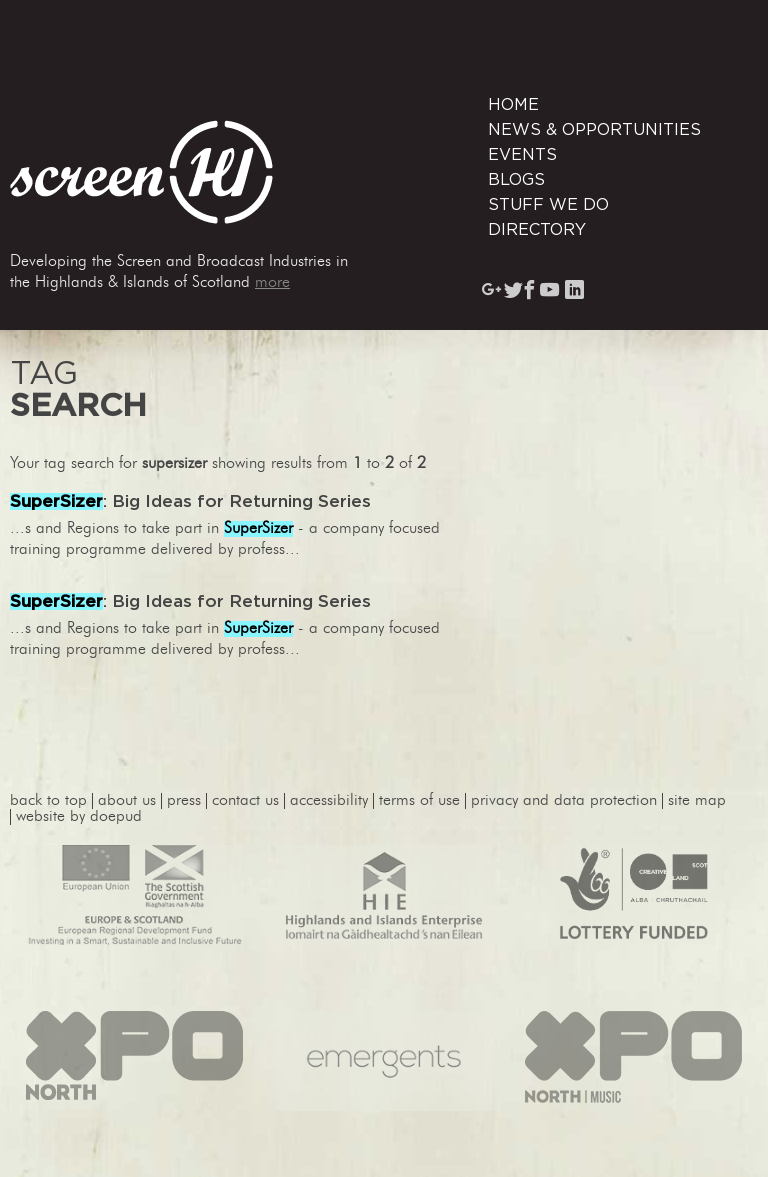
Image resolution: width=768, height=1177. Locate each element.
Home (513, 105)
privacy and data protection (564, 801)
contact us (245, 801)
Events (522, 155)
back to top (48, 801)
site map (697, 801)
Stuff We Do (548, 205)
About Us (127, 801)
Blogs (516, 180)
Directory (537, 230)
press (184, 801)
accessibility (329, 801)
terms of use (419, 801)
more (272, 283)
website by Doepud (79, 817)
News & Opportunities (594, 130)
